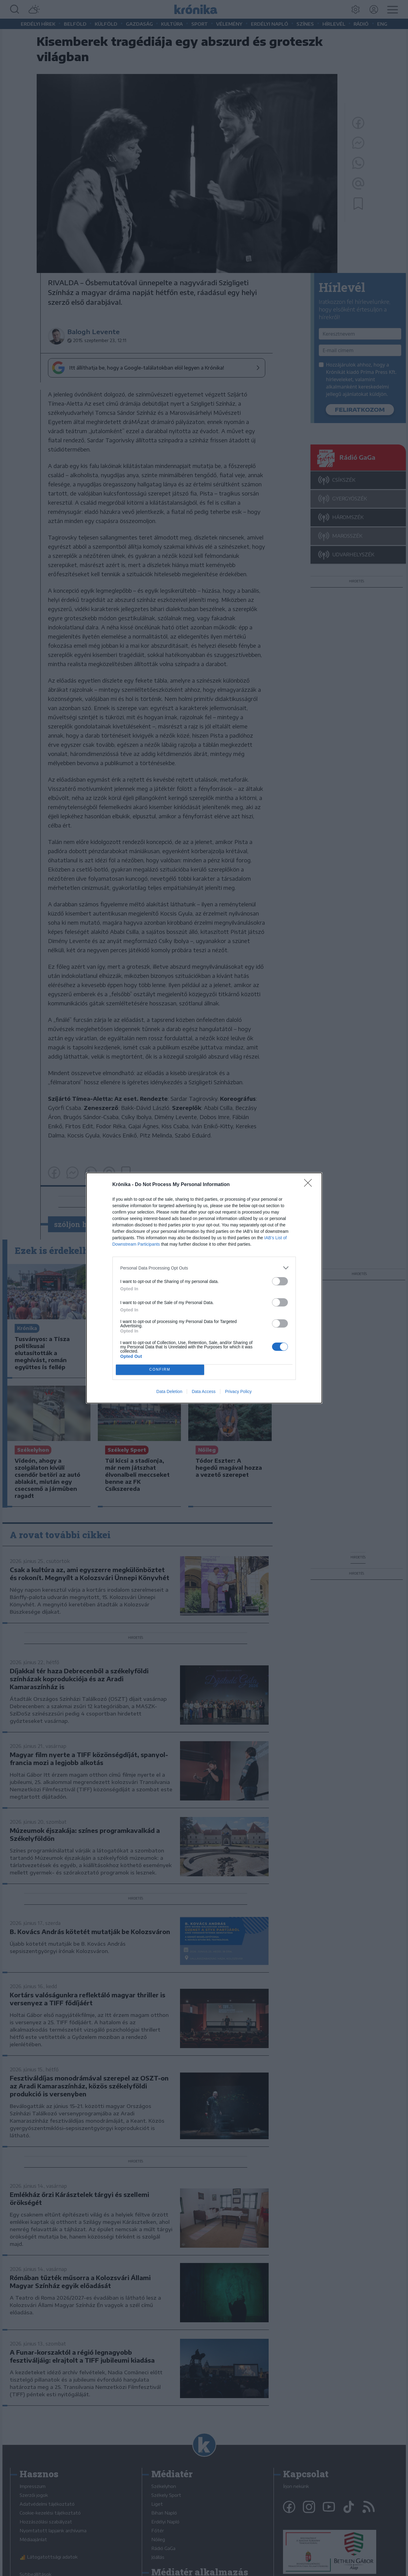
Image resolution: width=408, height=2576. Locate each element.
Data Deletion (169, 1391)
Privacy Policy (238, 1391)
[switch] (280, 1281)
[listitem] (204, 1268)
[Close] (310, 1185)
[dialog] (204, 1288)
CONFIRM (160, 1370)
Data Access (203, 1391)
